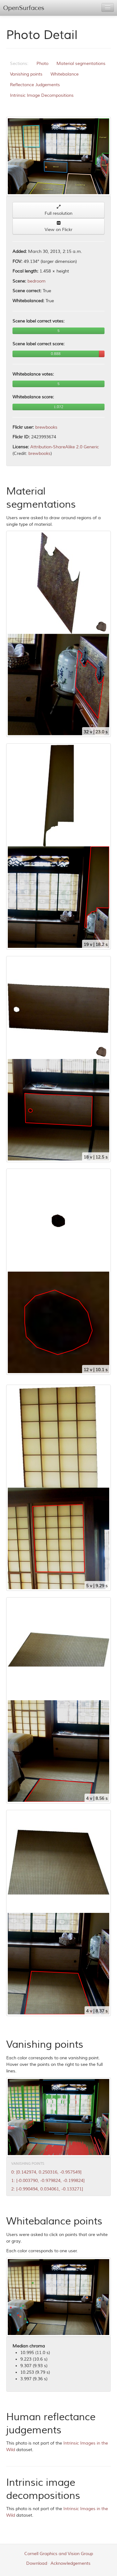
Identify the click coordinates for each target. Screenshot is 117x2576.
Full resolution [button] (58, 210)
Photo (42, 63)
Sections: (19, 63)
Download (36, 2563)
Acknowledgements (70, 2563)
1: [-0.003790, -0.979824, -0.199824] (48, 2180)
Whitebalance (65, 74)
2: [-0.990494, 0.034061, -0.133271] (47, 2189)
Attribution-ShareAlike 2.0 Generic (64, 447)
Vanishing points (26, 74)
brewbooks (46, 427)
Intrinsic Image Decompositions (42, 95)
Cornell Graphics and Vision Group (58, 2553)
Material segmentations (80, 63)
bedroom (36, 281)
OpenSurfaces (23, 8)
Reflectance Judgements (35, 84)
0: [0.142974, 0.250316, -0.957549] (46, 2172)
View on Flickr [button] (58, 226)
